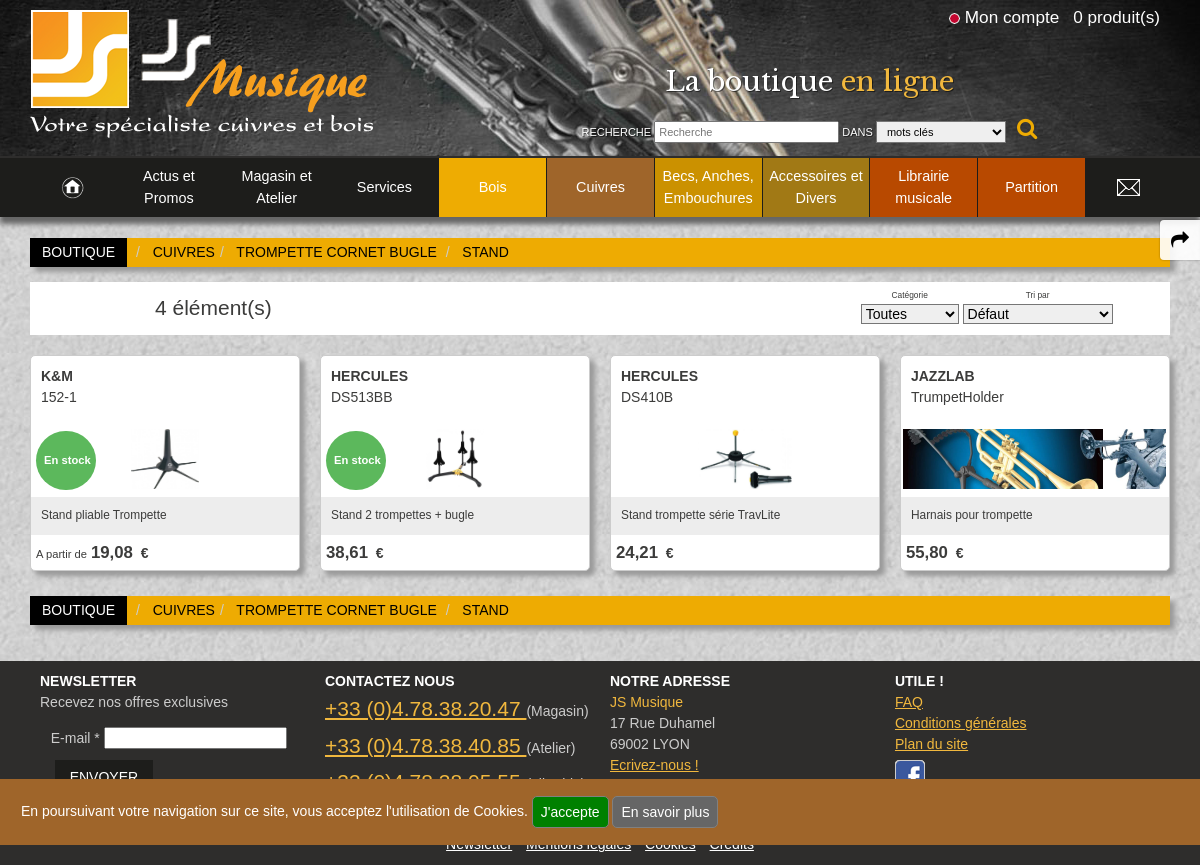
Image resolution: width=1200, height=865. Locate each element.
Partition (1031, 187)
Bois (493, 187)
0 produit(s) (1116, 17)
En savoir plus (665, 812)
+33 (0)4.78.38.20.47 (425, 708)
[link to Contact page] (1128, 188)
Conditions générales (961, 723)
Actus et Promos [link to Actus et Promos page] (169, 187)
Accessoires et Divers (816, 187)
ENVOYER (104, 777)
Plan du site (931, 744)
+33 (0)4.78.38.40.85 (425, 745)
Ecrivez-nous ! (654, 765)
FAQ (909, 702)
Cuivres (600, 187)
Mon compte (1012, 17)
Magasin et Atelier (276, 187)
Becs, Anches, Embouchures (708, 187)
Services (384, 187)
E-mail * (75, 738)
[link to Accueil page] (72, 188)
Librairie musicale (923, 187)
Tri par (1038, 295)
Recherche (616, 132)
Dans (857, 132)
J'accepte (570, 812)
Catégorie (910, 295)
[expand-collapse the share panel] (1180, 240)
